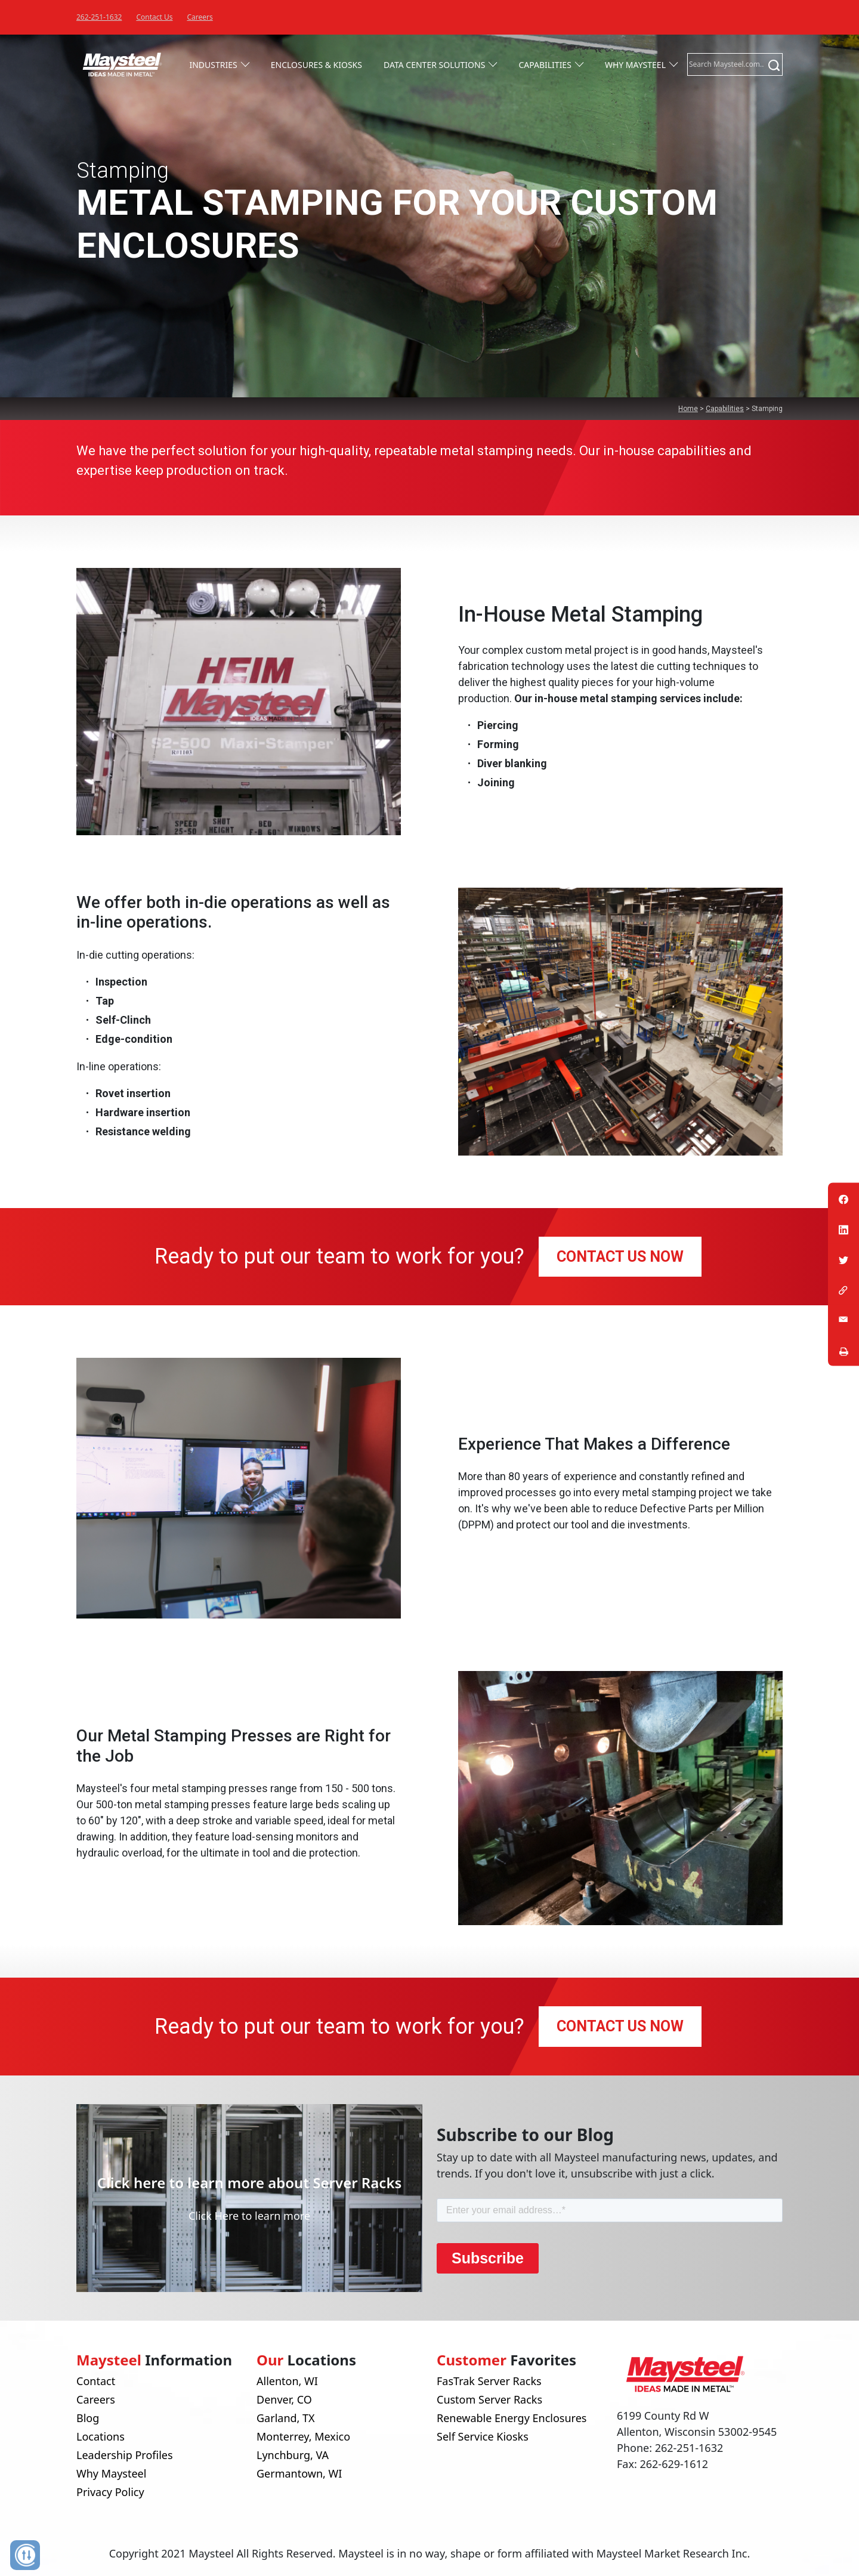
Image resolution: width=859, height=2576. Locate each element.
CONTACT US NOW (620, 1256)
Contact (95, 2381)
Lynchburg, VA (293, 2455)
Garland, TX (286, 2418)
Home (688, 408)
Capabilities (544, 64)
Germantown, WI (299, 2473)
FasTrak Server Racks (489, 2381)
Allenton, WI (287, 2381)
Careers (199, 17)
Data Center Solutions (434, 64)
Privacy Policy (110, 2492)
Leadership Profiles (124, 2455)
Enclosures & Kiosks (316, 64)
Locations (100, 2436)
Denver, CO (284, 2399)
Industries (213, 64)
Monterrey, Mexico (303, 2436)
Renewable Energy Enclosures (511, 2418)
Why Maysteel (635, 64)
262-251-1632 (99, 17)
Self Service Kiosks (483, 2436)
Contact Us (154, 17)
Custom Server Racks (489, 2399)
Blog (87, 2418)
